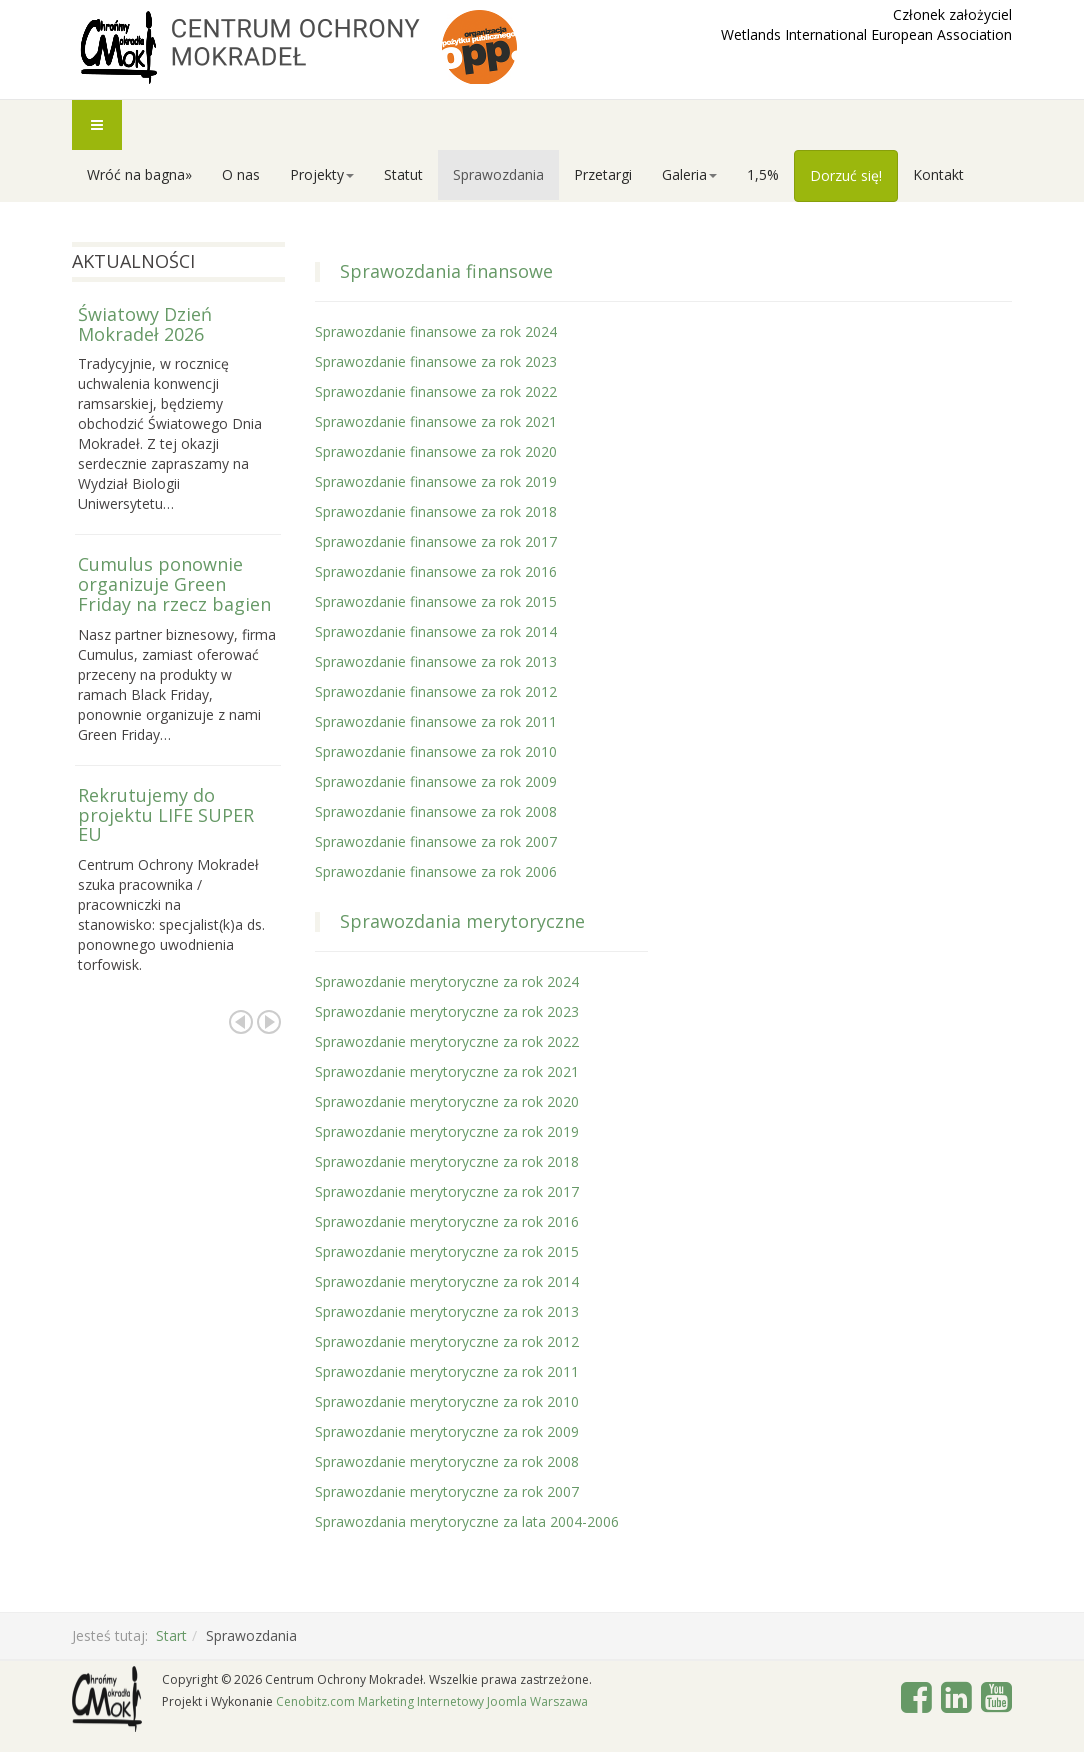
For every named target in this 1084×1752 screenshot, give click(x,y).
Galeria (689, 174)
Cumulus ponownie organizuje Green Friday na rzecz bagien (174, 584)
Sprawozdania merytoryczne (462, 921)
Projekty (322, 174)
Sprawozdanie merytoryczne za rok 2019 (447, 1131)
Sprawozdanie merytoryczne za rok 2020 (447, 1101)
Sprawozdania (498, 174)
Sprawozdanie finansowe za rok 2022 (436, 391)
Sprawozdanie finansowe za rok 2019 (436, 481)
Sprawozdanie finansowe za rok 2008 (436, 811)
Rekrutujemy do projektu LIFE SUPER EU (166, 815)
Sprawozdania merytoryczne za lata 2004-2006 (467, 1521)
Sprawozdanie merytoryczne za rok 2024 (447, 981)
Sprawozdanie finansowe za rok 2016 (436, 571)
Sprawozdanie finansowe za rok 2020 (436, 451)
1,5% (763, 174)
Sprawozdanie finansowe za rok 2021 (436, 421)
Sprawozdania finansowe (446, 271)
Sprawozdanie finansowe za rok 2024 (436, 331)
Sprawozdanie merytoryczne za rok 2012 (447, 1341)
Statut (403, 174)
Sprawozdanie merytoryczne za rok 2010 (447, 1401)
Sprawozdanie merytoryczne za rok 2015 (447, 1251)
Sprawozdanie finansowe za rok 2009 (436, 781)
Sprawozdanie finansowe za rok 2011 (436, 721)
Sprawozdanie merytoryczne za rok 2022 (447, 1041)
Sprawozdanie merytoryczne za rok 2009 (447, 1431)
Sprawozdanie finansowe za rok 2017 (436, 541)
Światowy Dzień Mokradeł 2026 (145, 324)
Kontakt (938, 174)
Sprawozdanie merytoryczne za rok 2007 (447, 1491)
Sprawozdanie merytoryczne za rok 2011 (447, 1371)
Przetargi (603, 174)
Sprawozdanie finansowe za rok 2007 (436, 841)
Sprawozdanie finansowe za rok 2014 (436, 631)
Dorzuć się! (846, 175)
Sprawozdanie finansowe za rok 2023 (436, 361)
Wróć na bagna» (139, 174)
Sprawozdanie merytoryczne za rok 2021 (447, 1071)
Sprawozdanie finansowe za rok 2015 (436, 601)
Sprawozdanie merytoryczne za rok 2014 (447, 1281)
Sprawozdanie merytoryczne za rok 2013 (447, 1311)
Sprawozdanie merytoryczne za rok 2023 (447, 1011)
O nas (241, 174)
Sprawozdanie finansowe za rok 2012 (436, 691)
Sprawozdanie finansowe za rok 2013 (436, 661)
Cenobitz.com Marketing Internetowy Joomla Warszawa (432, 1701)
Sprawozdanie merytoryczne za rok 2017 (447, 1191)
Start (171, 1635)
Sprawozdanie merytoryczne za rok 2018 (447, 1161)
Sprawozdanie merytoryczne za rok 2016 (447, 1221)
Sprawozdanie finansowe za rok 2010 (436, 751)
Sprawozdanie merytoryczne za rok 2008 (447, 1461)
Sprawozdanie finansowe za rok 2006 (436, 871)
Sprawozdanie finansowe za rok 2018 (436, 511)
